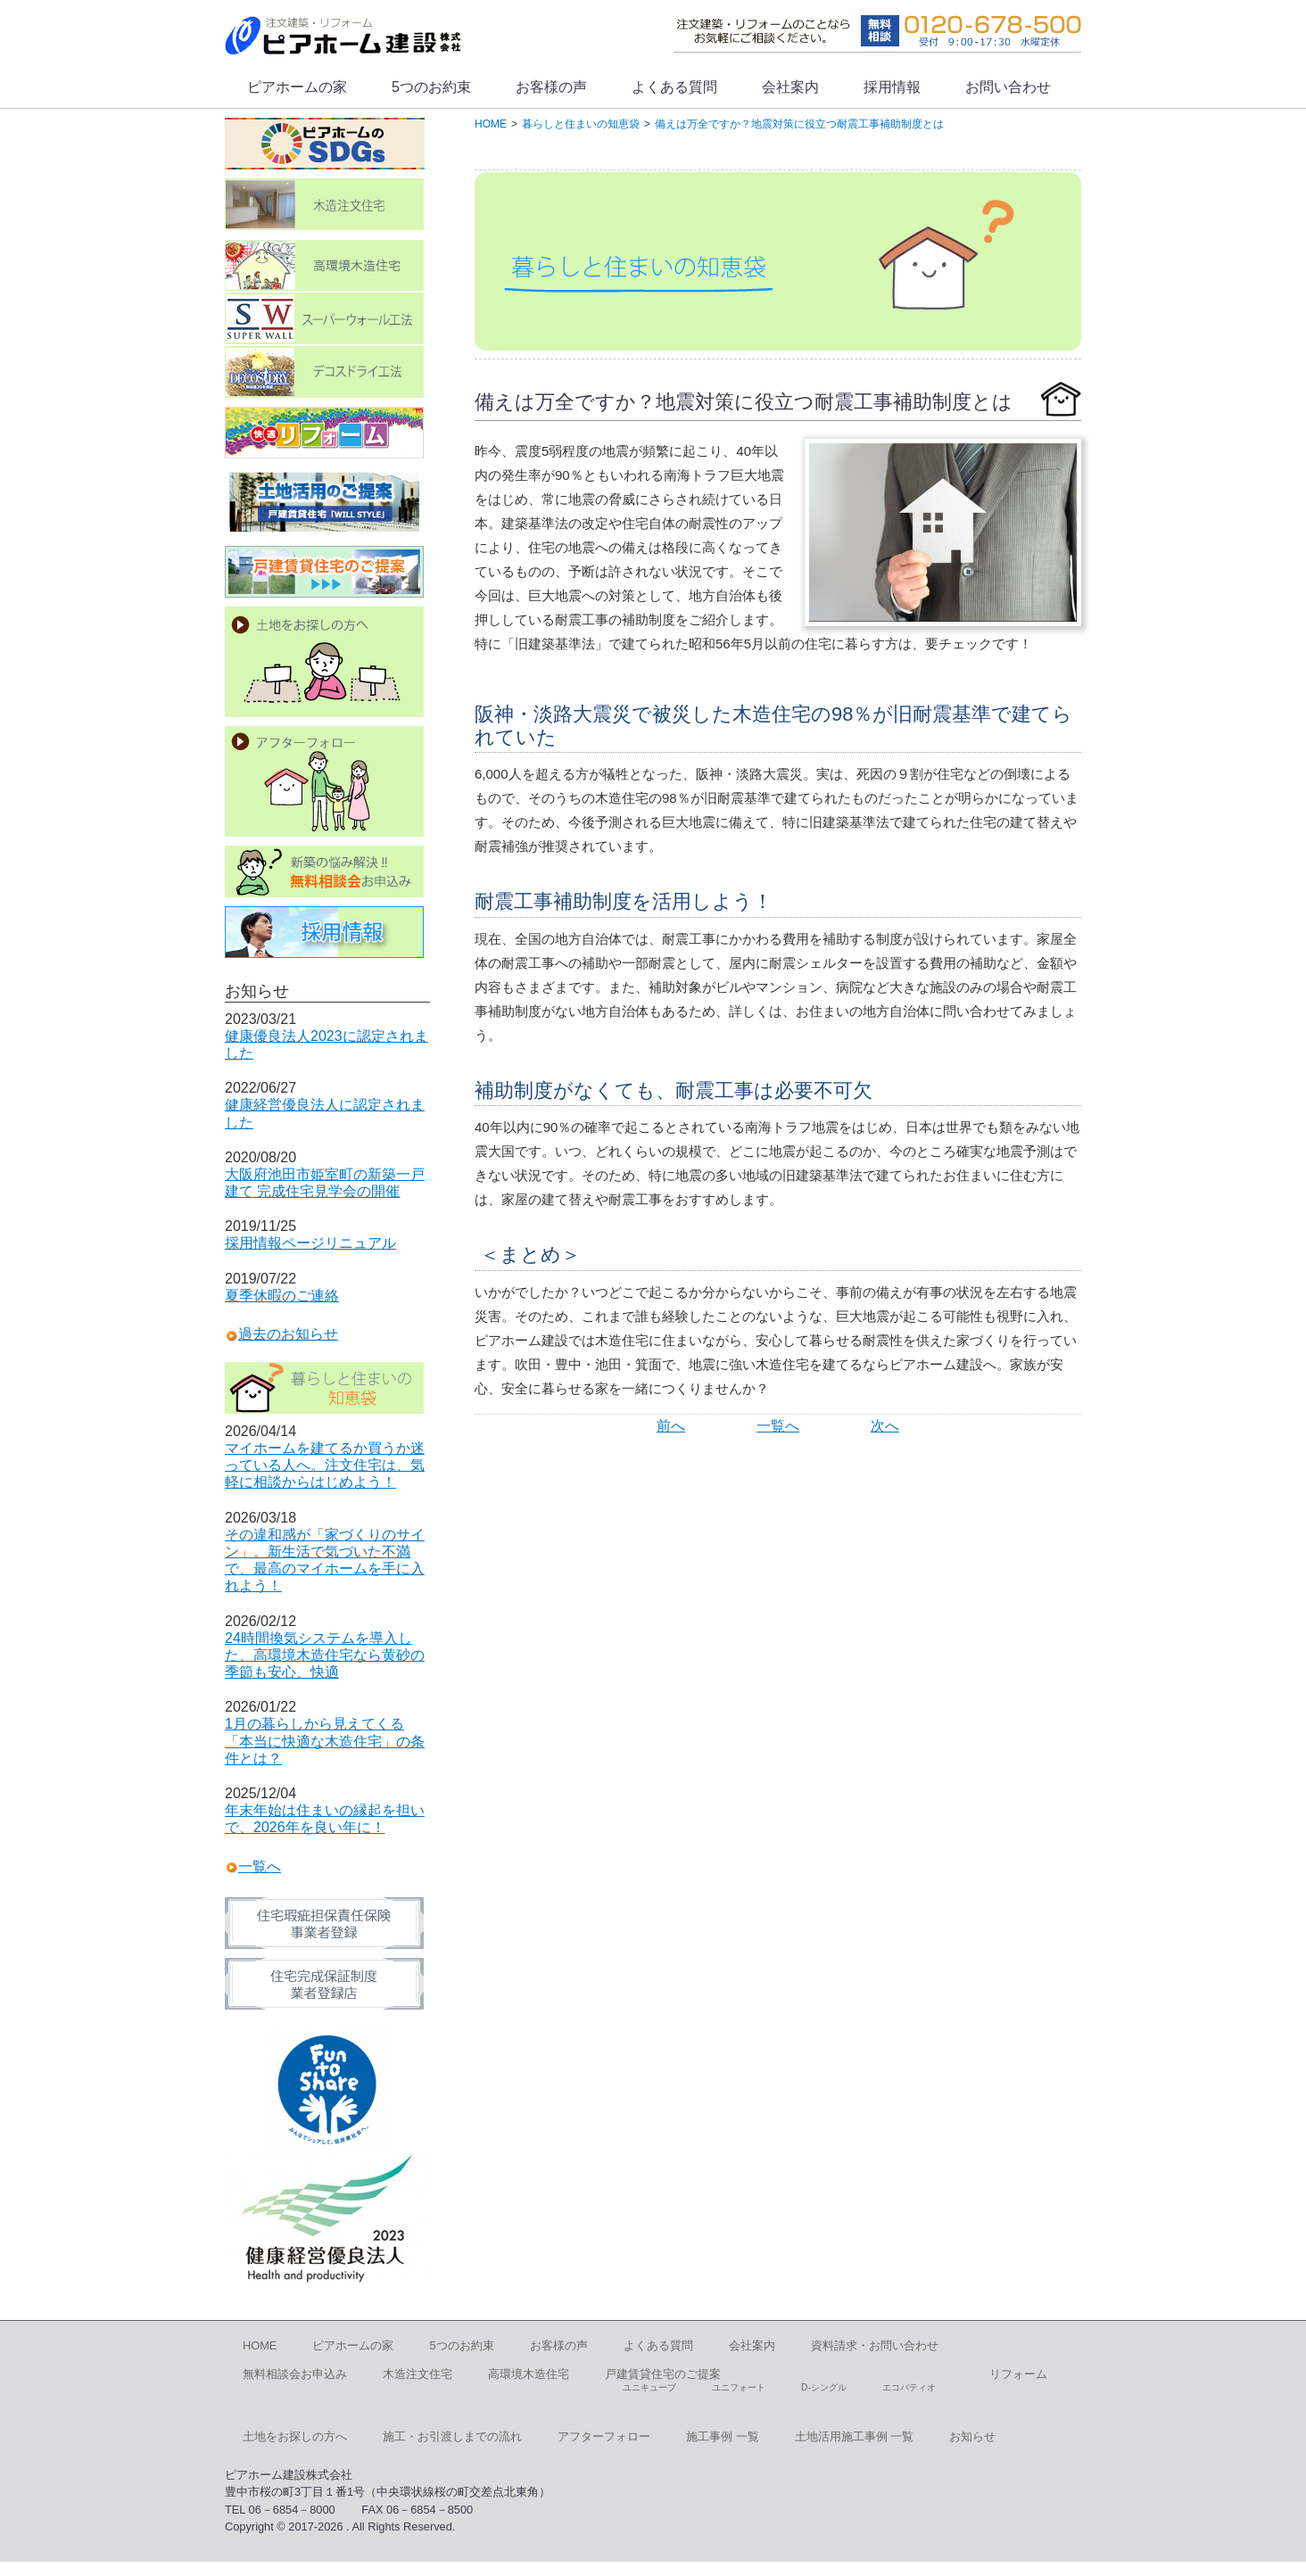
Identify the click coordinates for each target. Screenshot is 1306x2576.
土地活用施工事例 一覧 (854, 2436)
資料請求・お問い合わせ (874, 2345)
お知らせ (972, 2436)
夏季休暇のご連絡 (282, 1295)
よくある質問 (674, 87)
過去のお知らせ (288, 1334)
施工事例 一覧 (722, 2436)
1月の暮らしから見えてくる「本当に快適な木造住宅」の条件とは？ (325, 1740)
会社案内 (790, 87)
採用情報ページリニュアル (310, 1243)
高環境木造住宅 (528, 2374)
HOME (260, 2345)
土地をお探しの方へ (295, 2436)
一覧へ (777, 1425)
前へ (671, 1425)
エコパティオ (909, 2387)
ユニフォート (738, 2387)
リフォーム (1018, 2374)
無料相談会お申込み (295, 2374)
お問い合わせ (1008, 87)
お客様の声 (551, 87)
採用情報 (892, 87)
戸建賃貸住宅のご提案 (663, 2374)
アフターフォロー (604, 2436)
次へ (885, 1425)
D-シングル (824, 2387)
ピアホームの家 (297, 87)
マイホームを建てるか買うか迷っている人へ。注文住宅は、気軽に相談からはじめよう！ (325, 1465)
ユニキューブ (649, 2387)
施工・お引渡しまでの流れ (452, 2436)
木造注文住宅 (417, 2374)
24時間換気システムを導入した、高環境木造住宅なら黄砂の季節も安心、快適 (325, 1655)
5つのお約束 (431, 87)
